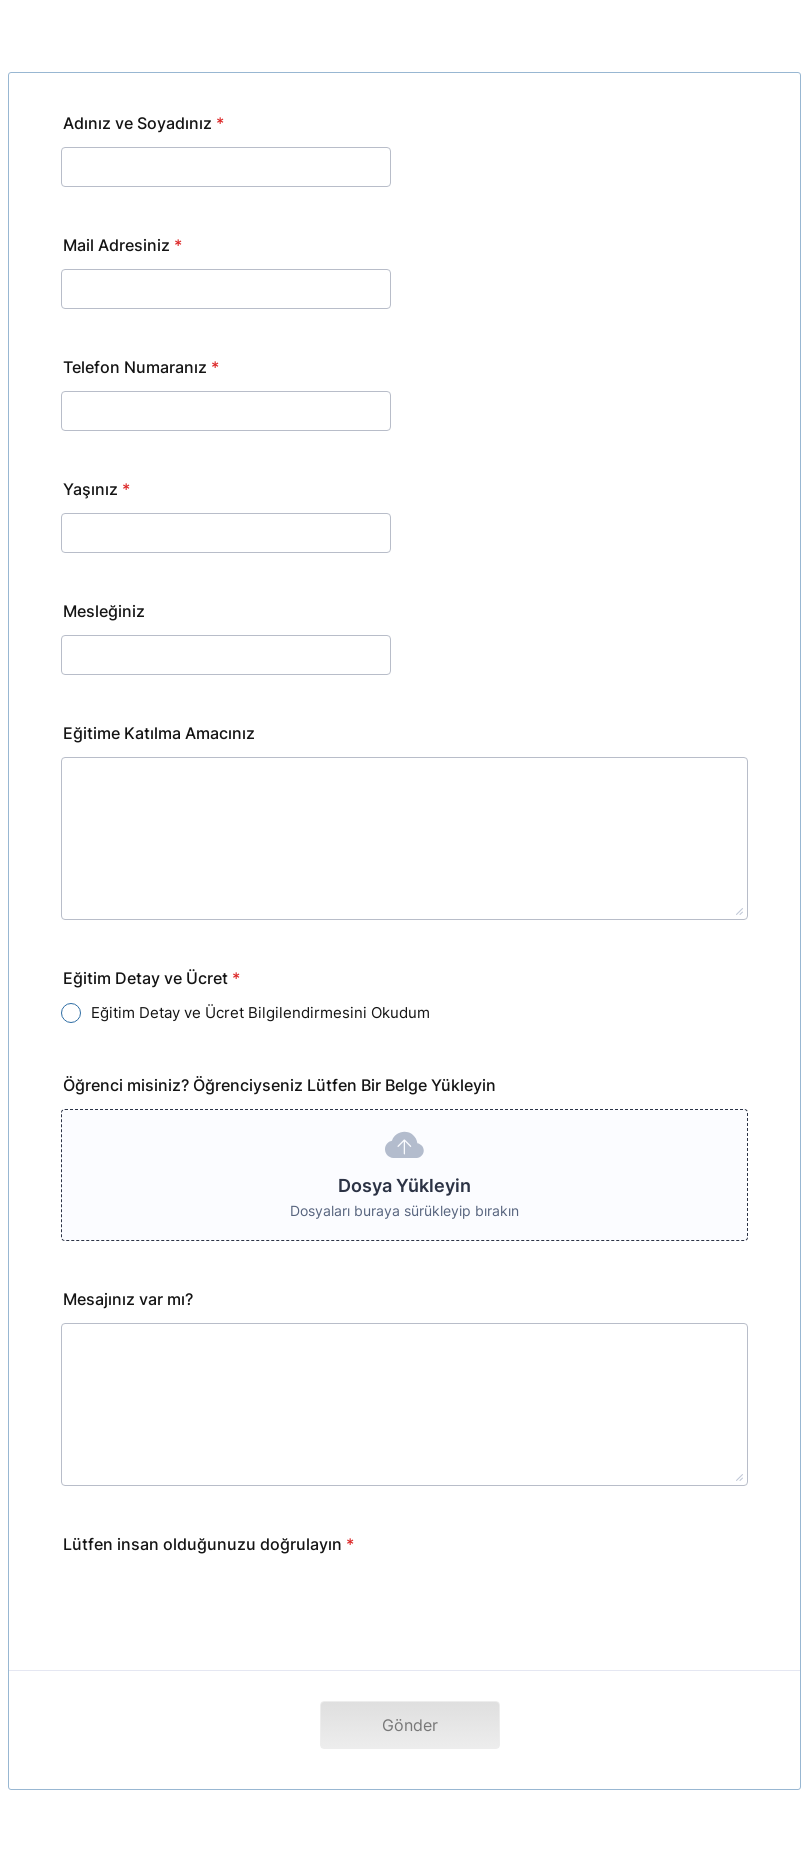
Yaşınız (96, 489)
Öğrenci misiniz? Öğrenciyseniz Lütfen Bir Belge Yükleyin (279, 1085)
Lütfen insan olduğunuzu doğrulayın (208, 1544)
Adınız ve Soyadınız (143, 123)
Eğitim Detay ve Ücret (151, 978)
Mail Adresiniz (122, 245)
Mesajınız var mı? (128, 1299)
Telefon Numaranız (141, 367)
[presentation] (213, 1607)
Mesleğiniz (104, 611)
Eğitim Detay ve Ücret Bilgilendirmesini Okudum (260, 1012)
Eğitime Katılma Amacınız (159, 733)
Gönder (410, 1725)
